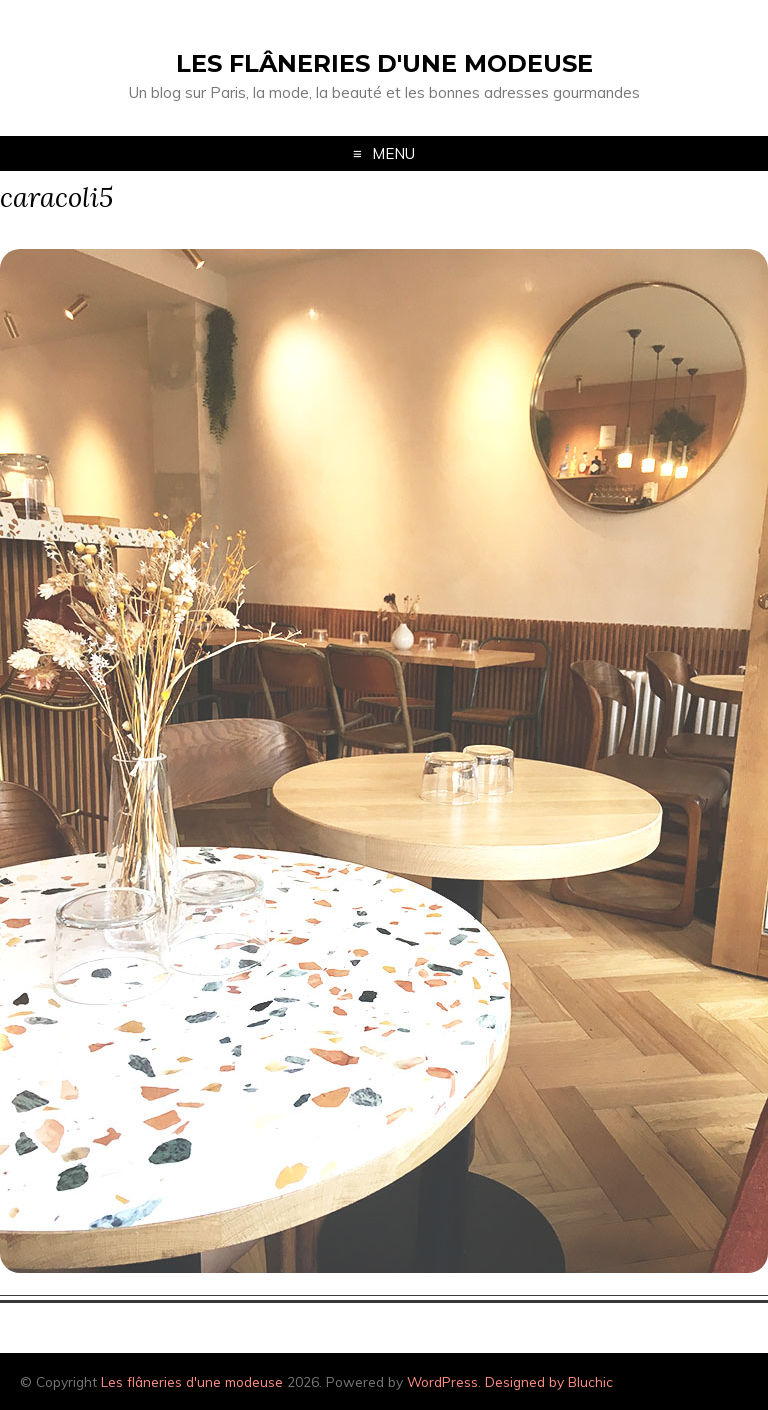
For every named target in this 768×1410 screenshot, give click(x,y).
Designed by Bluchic (549, 1381)
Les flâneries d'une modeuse (384, 63)
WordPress (442, 1381)
